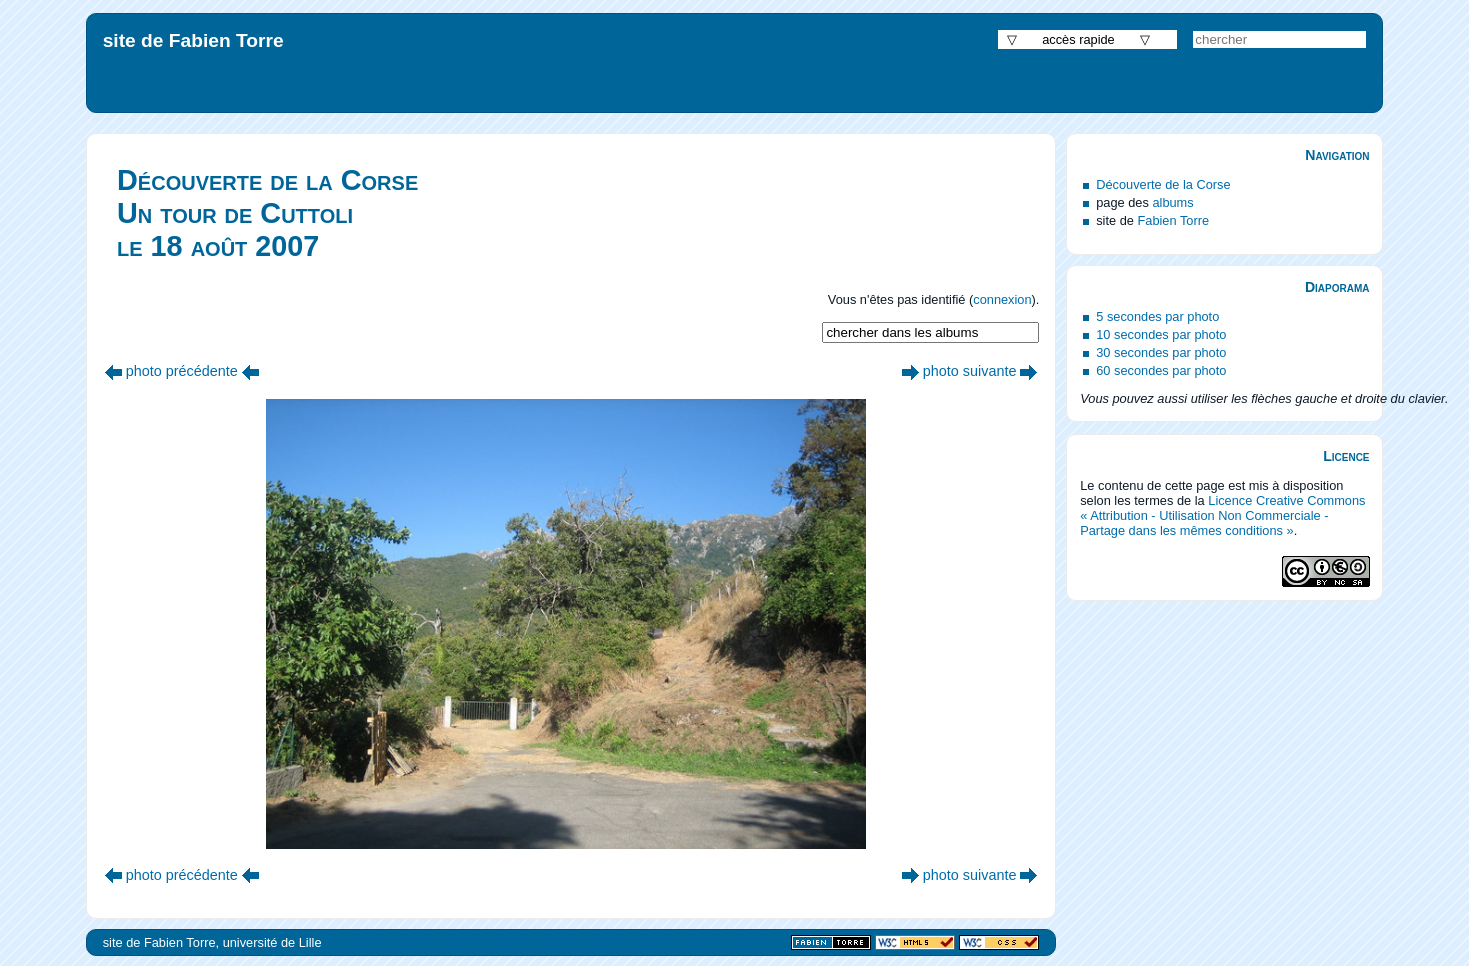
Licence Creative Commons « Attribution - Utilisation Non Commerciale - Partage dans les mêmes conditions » (1222, 515)
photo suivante (970, 371)
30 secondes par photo (1161, 352)
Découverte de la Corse (1163, 184)
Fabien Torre (1173, 220)
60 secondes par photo (1161, 370)
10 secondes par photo (1161, 334)
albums (1172, 202)
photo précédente (182, 371)
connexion (1002, 299)
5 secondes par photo (1157, 316)
